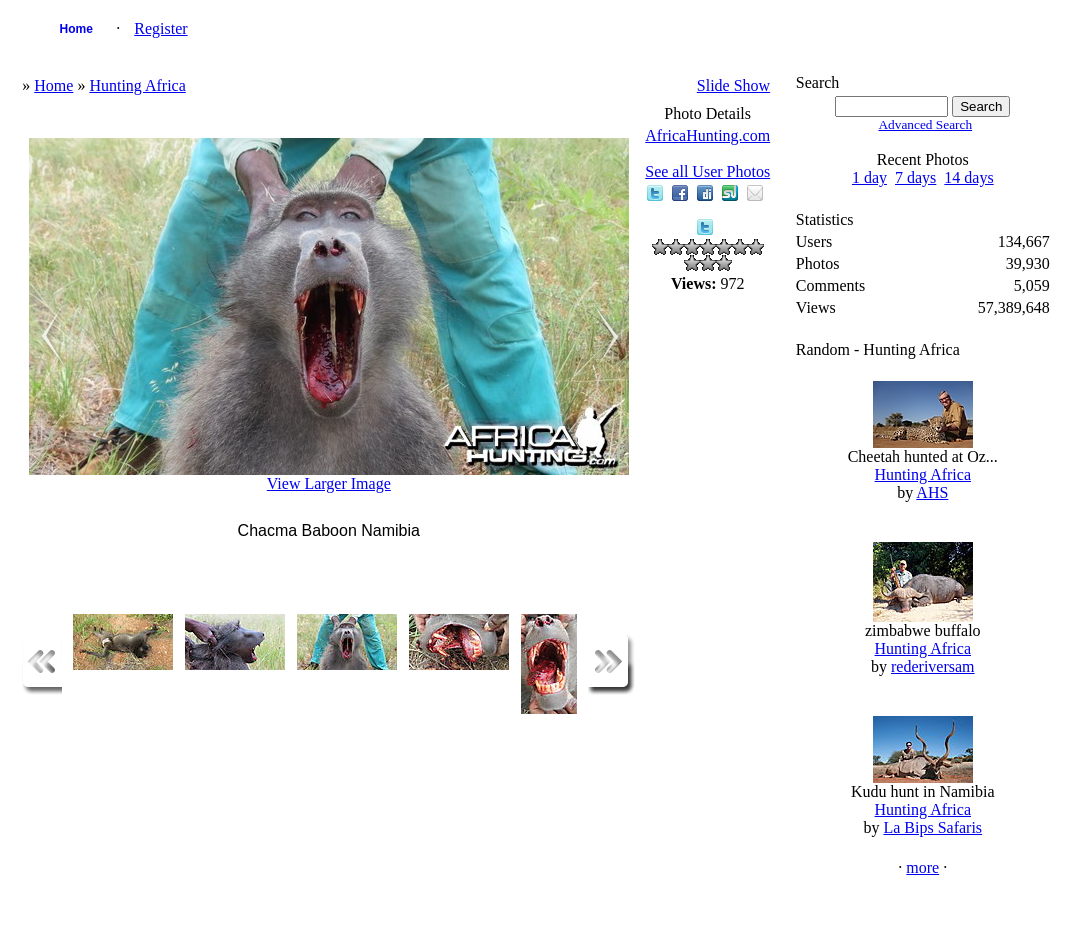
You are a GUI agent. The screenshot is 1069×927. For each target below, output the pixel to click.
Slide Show (733, 85)
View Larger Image (329, 483)
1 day (869, 177)
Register (160, 28)
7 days (915, 177)
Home (76, 29)
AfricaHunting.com (707, 135)
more (922, 867)
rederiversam (933, 666)
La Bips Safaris (932, 827)
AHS (932, 492)
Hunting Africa (137, 85)
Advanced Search (925, 124)
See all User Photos (707, 171)
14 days (968, 177)
